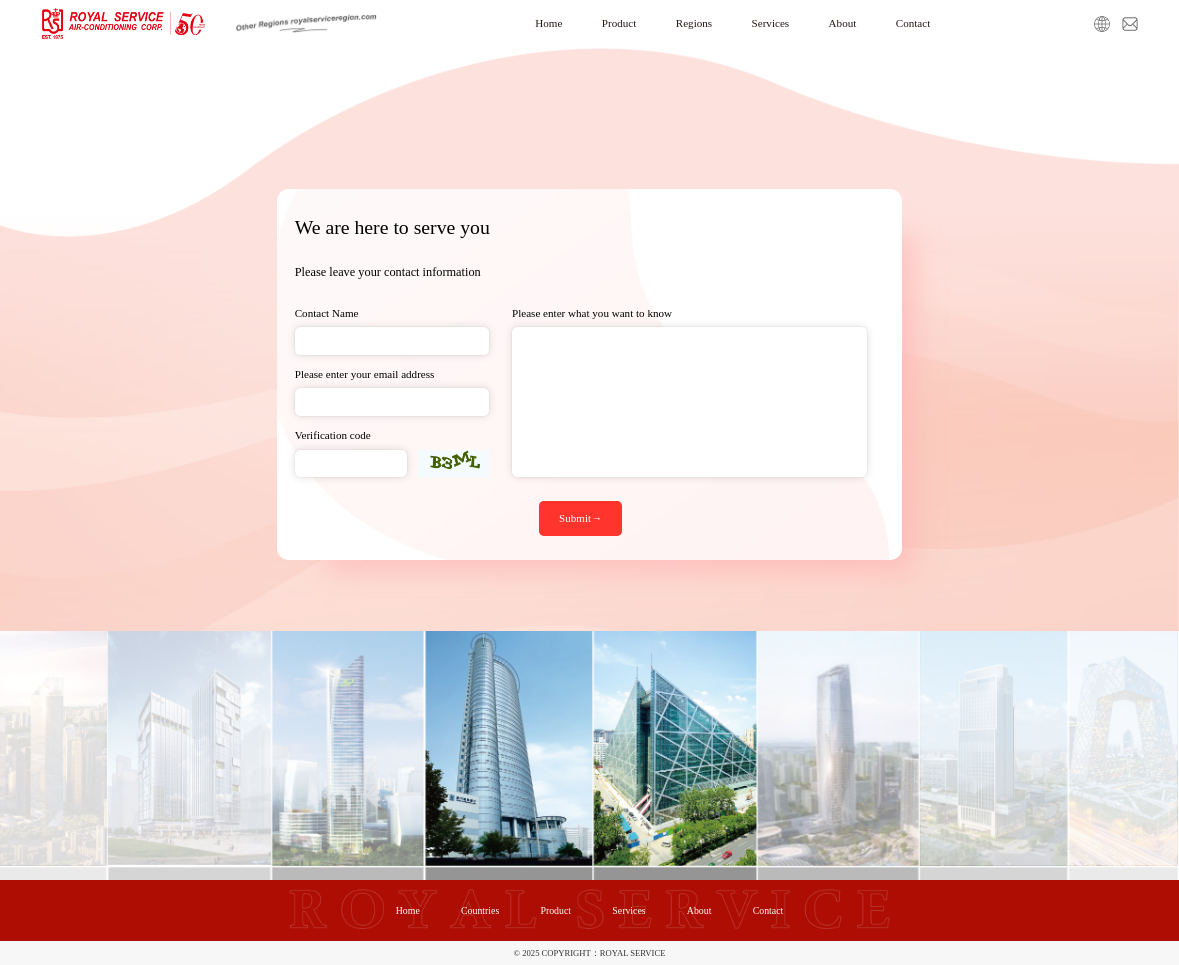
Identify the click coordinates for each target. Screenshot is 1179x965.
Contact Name (327, 313)
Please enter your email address (365, 374)
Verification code (333, 435)
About (843, 23)
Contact (913, 23)
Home (548, 23)
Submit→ (580, 518)
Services (771, 23)
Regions (694, 23)
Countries (480, 910)
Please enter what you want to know (592, 313)
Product (619, 23)
